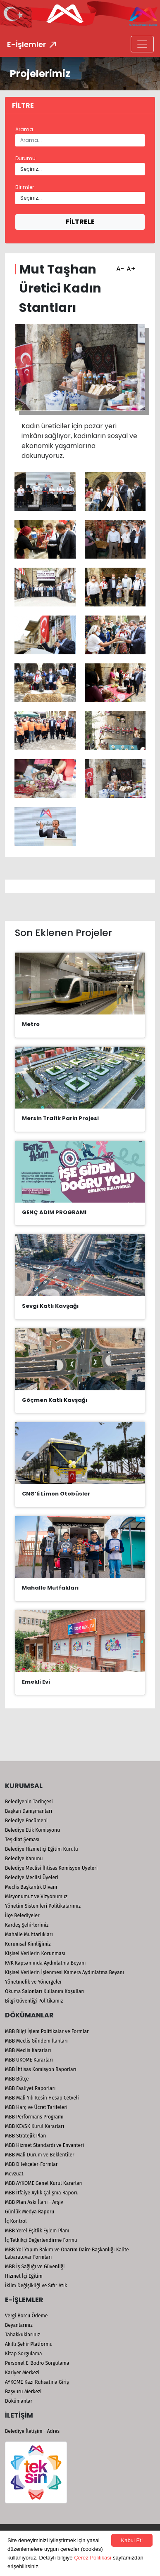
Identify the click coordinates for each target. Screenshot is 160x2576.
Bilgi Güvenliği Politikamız (34, 2001)
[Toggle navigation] (142, 44)
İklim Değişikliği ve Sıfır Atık (36, 2285)
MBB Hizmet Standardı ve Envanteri (44, 2145)
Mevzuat (14, 2174)
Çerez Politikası (92, 2558)
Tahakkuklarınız (22, 2335)
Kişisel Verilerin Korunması (35, 1953)
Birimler (24, 187)
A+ (130, 266)
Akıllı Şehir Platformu (29, 2344)
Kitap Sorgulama (23, 2354)
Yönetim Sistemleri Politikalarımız (43, 1906)
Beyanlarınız (19, 2325)
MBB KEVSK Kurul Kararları (34, 2126)
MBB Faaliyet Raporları (30, 2088)
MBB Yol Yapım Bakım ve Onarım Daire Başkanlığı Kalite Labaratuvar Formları (67, 2253)
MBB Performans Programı (34, 2117)
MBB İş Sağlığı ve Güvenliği (34, 2266)
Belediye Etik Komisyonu (32, 1830)
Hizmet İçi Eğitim (24, 2276)
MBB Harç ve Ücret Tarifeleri (36, 2107)
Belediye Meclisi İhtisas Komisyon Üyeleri (51, 1868)
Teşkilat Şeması (22, 1839)
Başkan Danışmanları (28, 1811)
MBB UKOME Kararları (29, 2060)
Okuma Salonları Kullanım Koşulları (44, 1991)
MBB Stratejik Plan (25, 2136)
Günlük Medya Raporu (29, 2212)
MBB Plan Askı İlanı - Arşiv (34, 2202)
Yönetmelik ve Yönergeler (33, 1982)
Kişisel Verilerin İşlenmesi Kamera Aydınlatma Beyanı (64, 1972)
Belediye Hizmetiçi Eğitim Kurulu (41, 1849)
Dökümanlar (18, 2401)
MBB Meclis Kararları (28, 2050)
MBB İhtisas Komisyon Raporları (40, 2069)
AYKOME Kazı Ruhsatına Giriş (37, 2382)
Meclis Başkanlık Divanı (31, 1887)
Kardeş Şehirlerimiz (26, 1925)
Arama (24, 129)
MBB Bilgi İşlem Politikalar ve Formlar (47, 2031)
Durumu (25, 158)
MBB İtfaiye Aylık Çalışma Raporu (42, 2193)
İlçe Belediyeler (22, 1915)
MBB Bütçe (17, 2079)
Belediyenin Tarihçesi (29, 1802)
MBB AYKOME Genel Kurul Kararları (44, 2183)
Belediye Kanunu (24, 1858)
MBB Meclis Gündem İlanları (36, 2041)
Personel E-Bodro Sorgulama (37, 2363)
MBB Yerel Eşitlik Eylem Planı (37, 2231)
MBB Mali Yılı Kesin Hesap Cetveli (42, 2098)
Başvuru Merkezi (23, 2391)
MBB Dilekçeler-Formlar (31, 2164)
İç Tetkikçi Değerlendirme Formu (41, 2240)
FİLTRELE (80, 221)
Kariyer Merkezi (22, 2372)
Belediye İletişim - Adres (32, 2431)
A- (119, 266)
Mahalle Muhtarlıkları (29, 1934)
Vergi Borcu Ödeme (26, 2316)
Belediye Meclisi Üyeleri (31, 1877)
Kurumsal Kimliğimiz (28, 1944)
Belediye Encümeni (26, 1820)
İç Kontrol (16, 2221)
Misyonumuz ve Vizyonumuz (36, 1896)
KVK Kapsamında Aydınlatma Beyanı (45, 1963)
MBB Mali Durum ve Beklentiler (39, 2155)
